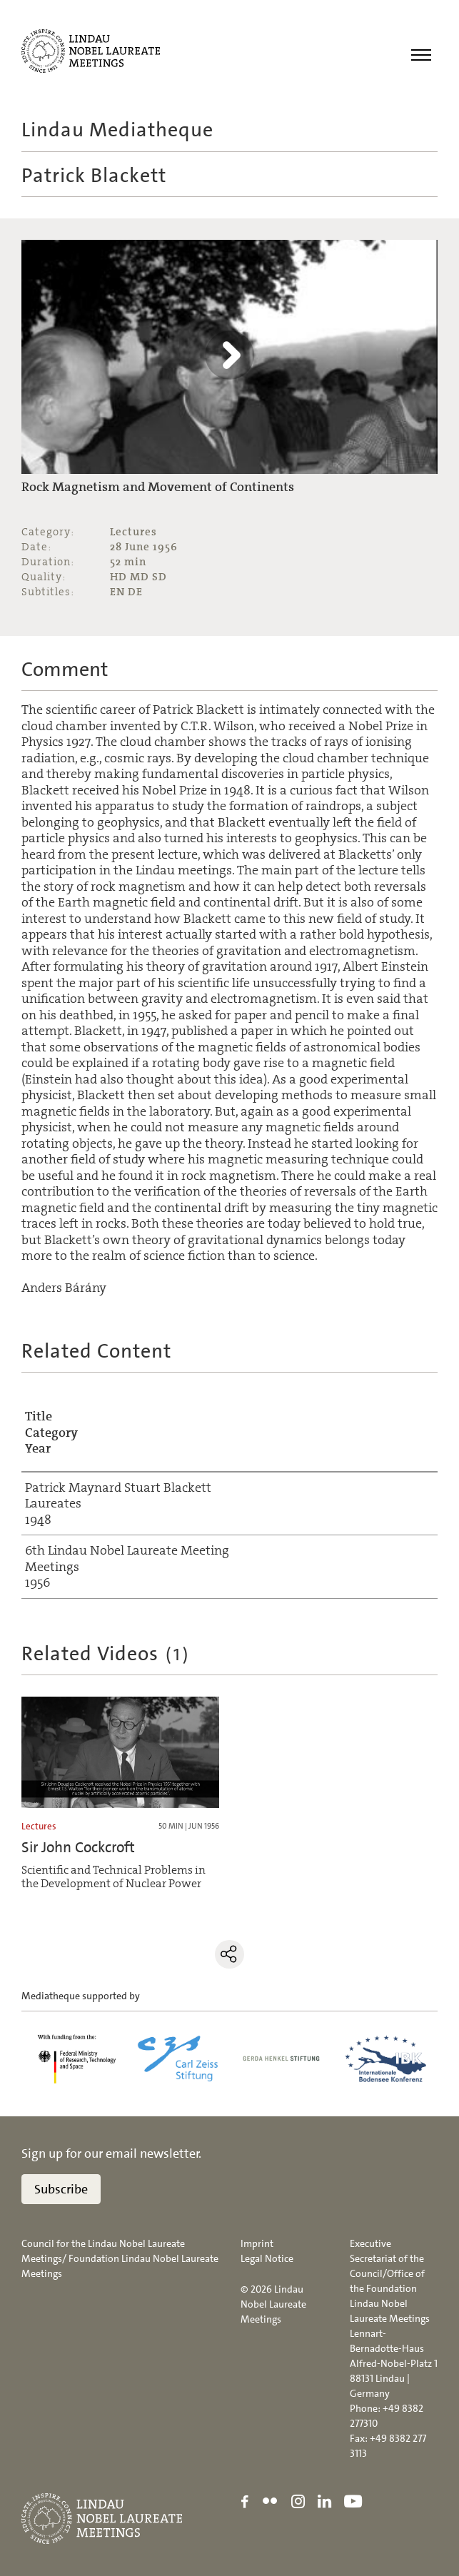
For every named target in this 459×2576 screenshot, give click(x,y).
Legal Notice (267, 2259)
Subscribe (61, 2189)
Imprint (257, 2244)
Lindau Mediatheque (117, 130)
